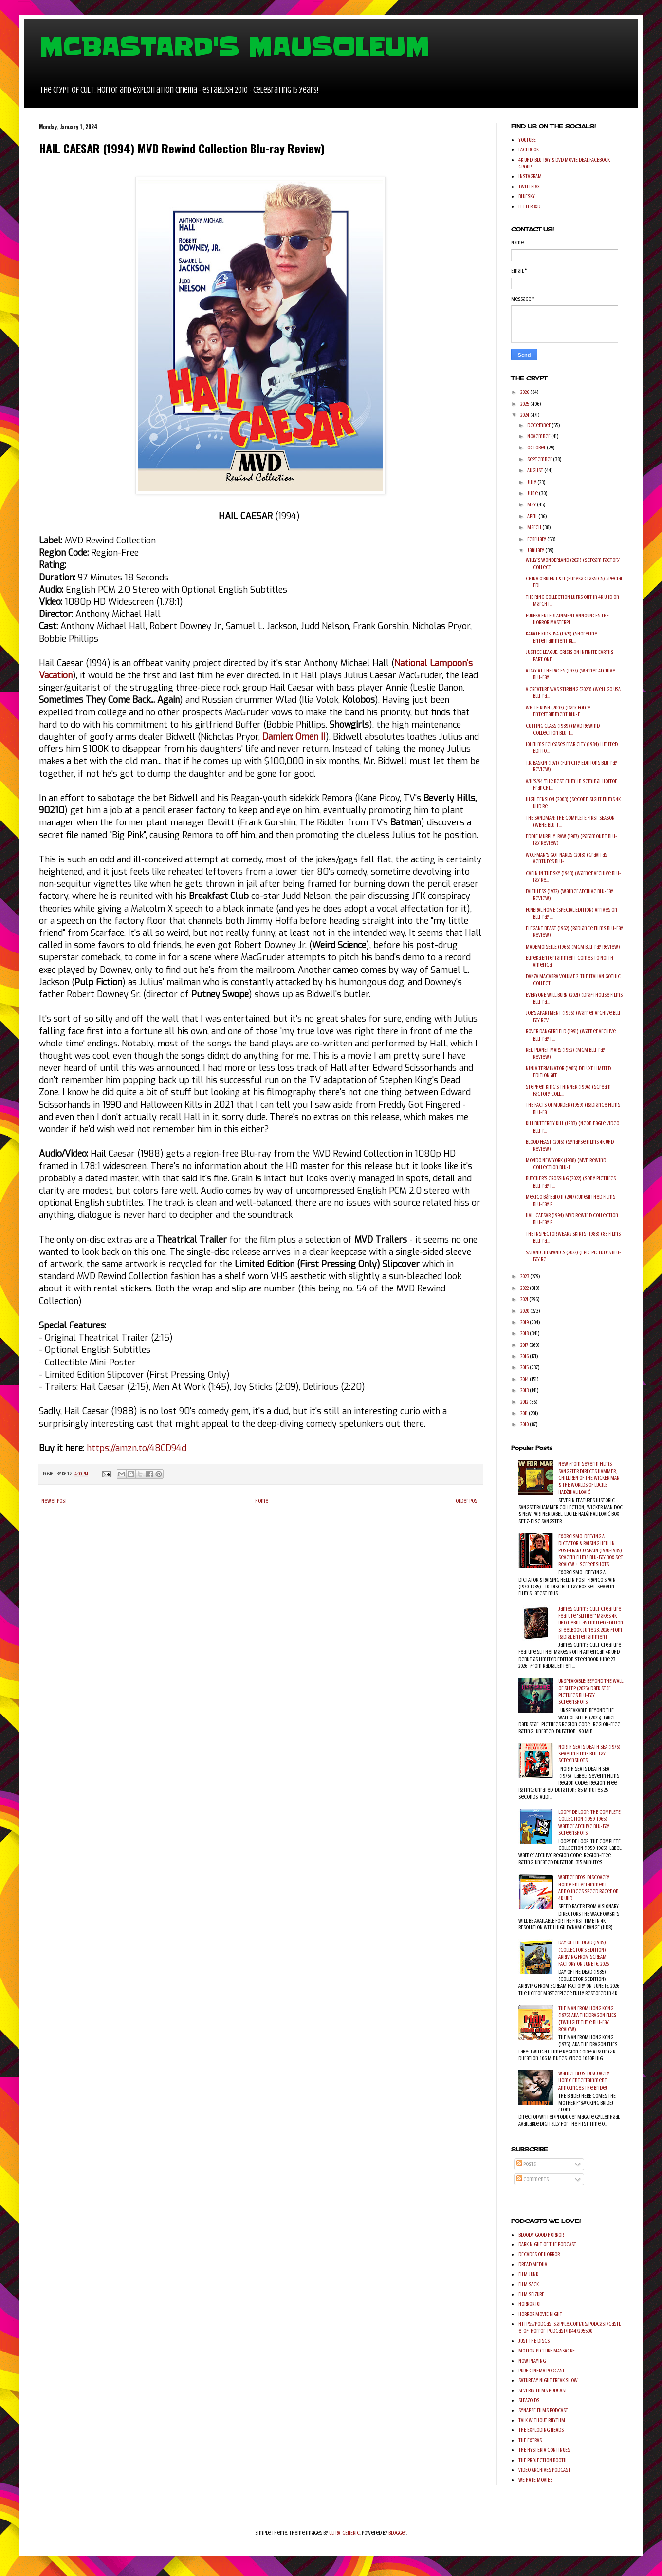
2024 (525, 414)
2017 (524, 1345)
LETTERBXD (529, 206)
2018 (525, 1333)
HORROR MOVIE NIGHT (540, 2314)
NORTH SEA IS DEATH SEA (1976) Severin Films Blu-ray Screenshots (589, 1753)
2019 (525, 1322)
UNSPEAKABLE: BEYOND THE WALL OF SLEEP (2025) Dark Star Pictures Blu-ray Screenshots (590, 1691)
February (537, 539)
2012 (524, 1402)
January (536, 550)
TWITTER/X (529, 186)
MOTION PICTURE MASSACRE (546, 2350)
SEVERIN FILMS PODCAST (542, 2390)
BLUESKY (526, 196)
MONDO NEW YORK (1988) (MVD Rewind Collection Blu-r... (566, 1164)
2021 (524, 1299)
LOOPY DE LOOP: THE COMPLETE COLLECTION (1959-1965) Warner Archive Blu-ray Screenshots (589, 1822)
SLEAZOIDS (528, 2400)
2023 (525, 1276)
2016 (525, 1356)
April (532, 516)
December (539, 425)
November (539, 436)
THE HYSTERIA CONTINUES (544, 2449)
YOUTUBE (527, 139)
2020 (525, 1310)
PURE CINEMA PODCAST (541, 2370)
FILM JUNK (528, 2274)
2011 (524, 1413)
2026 (525, 392)
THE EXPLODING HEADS (541, 2430)
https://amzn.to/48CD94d (136, 1448)
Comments (532, 2179)
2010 (525, 1424)
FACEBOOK (528, 149)
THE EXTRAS (530, 2440)
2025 (525, 403)
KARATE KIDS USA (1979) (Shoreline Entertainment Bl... (561, 637)
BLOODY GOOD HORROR (541, 2234)
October (537, 447)
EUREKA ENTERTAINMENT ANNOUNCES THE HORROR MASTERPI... (567, 619)
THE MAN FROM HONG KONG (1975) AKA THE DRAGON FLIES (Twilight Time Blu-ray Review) (587, 2019)
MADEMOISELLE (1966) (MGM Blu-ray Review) (573, 946)
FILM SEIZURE (531, 2294)
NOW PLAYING (532, 2360)
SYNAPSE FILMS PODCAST (543, 2410)
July (532, 482)
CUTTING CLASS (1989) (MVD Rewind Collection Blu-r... (563, 729)
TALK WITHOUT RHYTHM (541, 2420)
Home (261, 1500)
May (532, 504)
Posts (526, 2164)
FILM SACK (528, 2284)
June (533, 493)
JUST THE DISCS (534, 2340)
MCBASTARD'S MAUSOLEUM (234, 47)
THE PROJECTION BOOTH (542, 2460)
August (535, 470)
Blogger (397, 2532)
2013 (525, 1390)
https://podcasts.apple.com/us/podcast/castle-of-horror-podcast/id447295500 (569, 2327)
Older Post (467, 1500)
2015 (525, 1367)
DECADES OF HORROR (539, 2254)
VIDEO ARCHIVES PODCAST (544, 2469)
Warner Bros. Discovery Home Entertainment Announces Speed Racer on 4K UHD (588, 1888)
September (540, 459)
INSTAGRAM (530, 176)
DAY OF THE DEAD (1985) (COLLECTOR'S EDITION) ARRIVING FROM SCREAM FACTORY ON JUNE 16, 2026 (583, 1953)
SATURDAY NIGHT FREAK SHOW (548, 2380)
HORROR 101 (529, 2303)
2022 (525, 1288)
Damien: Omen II (294, 737)
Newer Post (54, 1500)
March (534, 527)
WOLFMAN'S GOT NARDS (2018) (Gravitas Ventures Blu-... (566, 858)
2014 (525, 1379)
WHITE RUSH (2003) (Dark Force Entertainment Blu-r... (558, 711)
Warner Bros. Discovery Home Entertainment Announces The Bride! (583, 2080)
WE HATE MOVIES (535, 2479)
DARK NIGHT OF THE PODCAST (547, 2244)
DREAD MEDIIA (532, 2264)
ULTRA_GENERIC (344, 2532)
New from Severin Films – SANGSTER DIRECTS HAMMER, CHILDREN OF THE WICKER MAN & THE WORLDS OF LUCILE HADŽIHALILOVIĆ (589, 1477)
